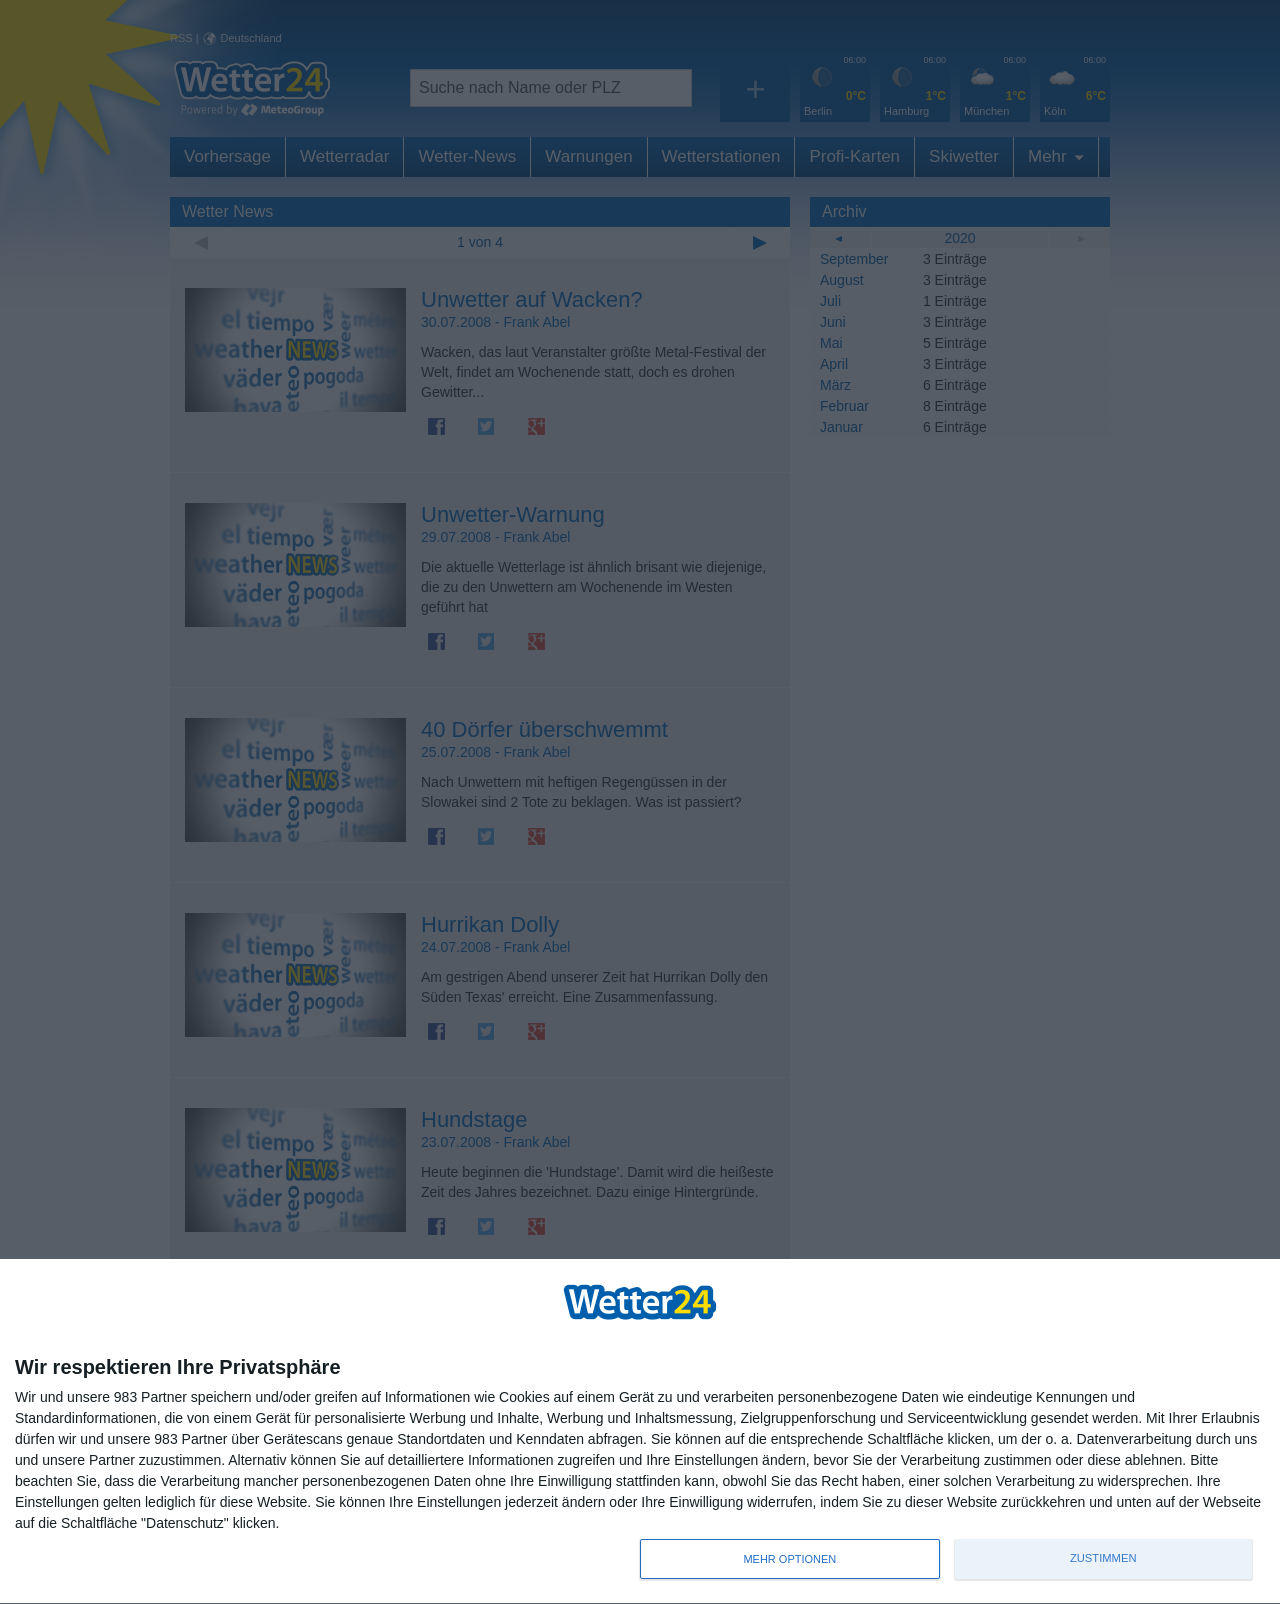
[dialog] (640, 1432)
